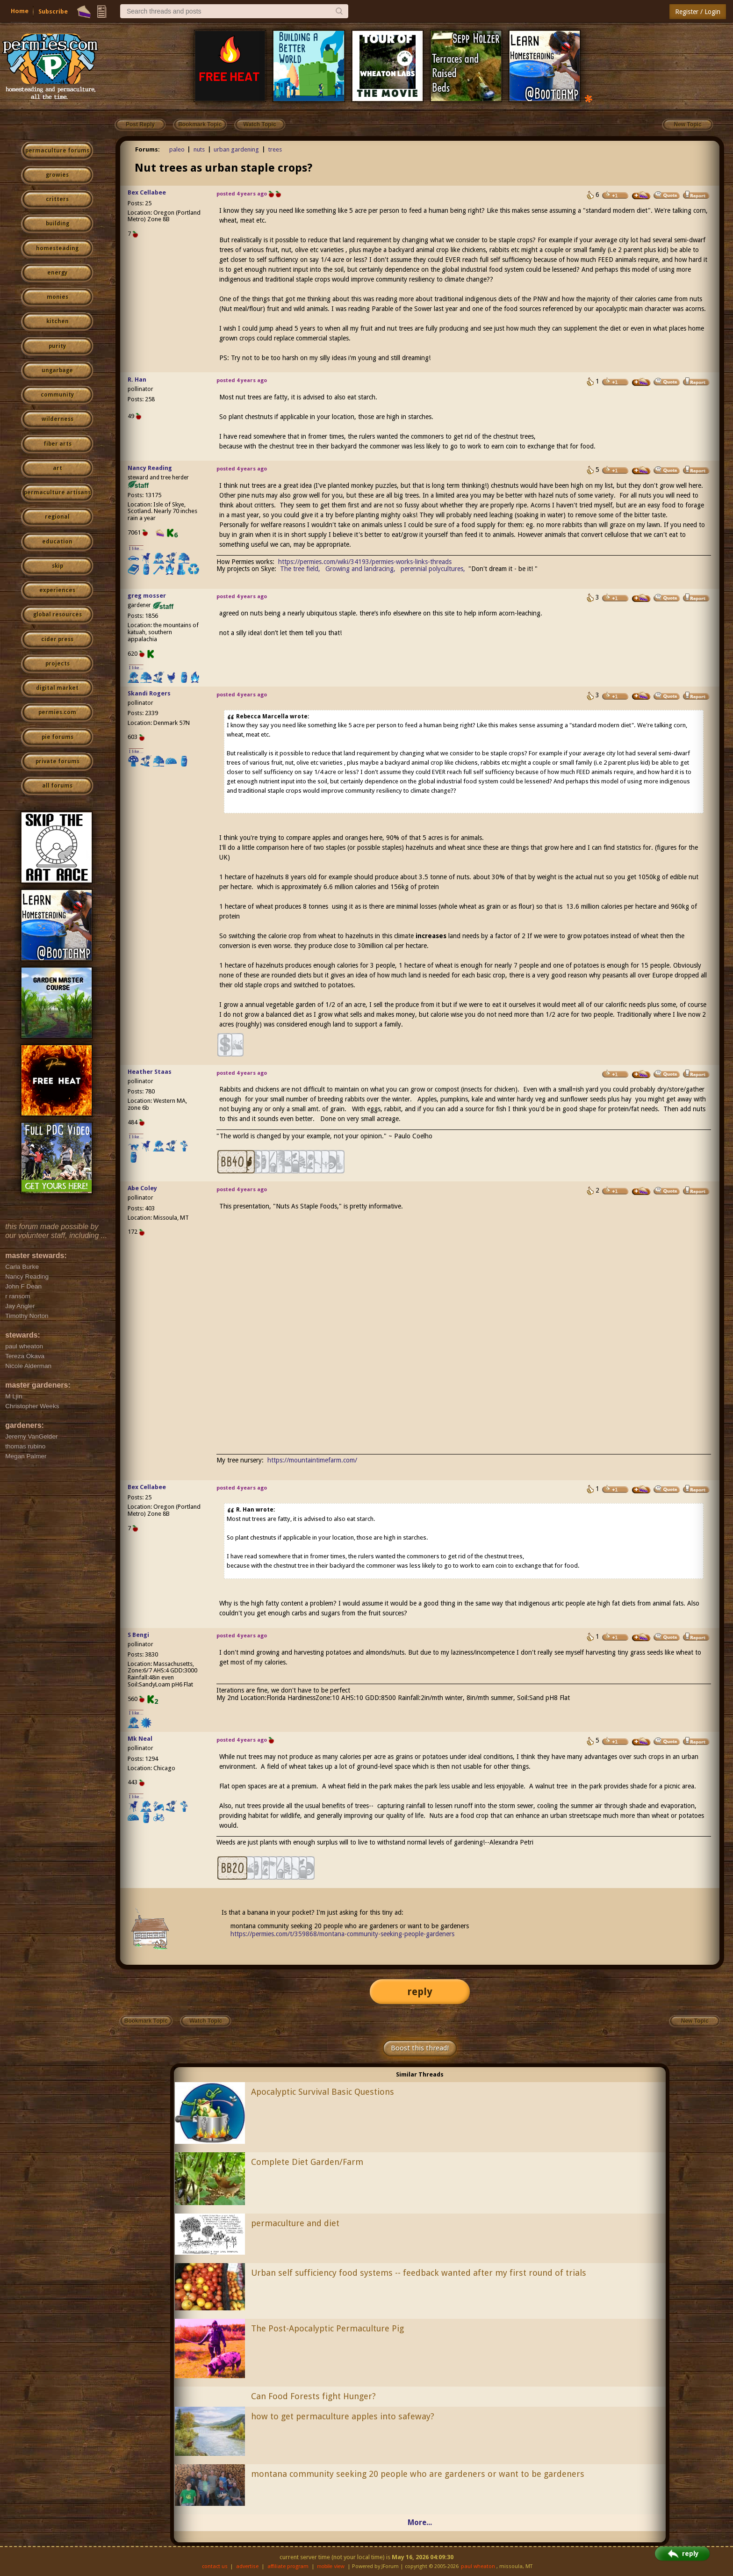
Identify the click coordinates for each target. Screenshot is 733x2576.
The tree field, (300, 568)
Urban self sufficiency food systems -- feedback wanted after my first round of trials (418, 2273)
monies (57, 297)
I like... (136, 548)
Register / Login (697, 11)
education (57, 541)
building (57, 223)
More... (420, 2522)
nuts (199, 149)
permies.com (57, 712)
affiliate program (288, 2566)
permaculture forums (57, 150)
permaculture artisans (57, 492)
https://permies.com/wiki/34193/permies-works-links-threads (365, 561)
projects (57, 663)
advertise (247, 2566)
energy (57, 272)
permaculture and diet (295, 2223)
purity (57, 346)
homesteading (57, 248)
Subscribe (53, 11)
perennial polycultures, (433, 568)
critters (57, 199)
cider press (57, 639)
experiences (57, 590)
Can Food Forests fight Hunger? (313, 2396)
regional (57, 517)
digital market (57, 688)
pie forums (57, 737)
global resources (57, 614)
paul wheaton (478, 2566)
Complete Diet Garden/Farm (307, 2162)
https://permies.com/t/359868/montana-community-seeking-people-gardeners (342, 1934)
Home (20, 10)
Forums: (147, 149)
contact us (215, 2566)
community (57, 394)
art (57, 468)
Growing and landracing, (360, 568)
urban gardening (236, 149)
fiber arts (57, 444)
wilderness (57, 419)
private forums (57, 761)
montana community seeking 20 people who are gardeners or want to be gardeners (417, 2474)
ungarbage (57, 370)
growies (57, 175)
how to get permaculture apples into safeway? (342, 2416)
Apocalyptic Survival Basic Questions (322, 2092)
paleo (177, 149)
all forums (57, 785)
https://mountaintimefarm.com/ (312, 1460)
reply (419, 1991)
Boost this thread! (420, 2048)
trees (275, 149)
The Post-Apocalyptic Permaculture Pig (327, 2328)
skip (57, 566)
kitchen (57, 321)
